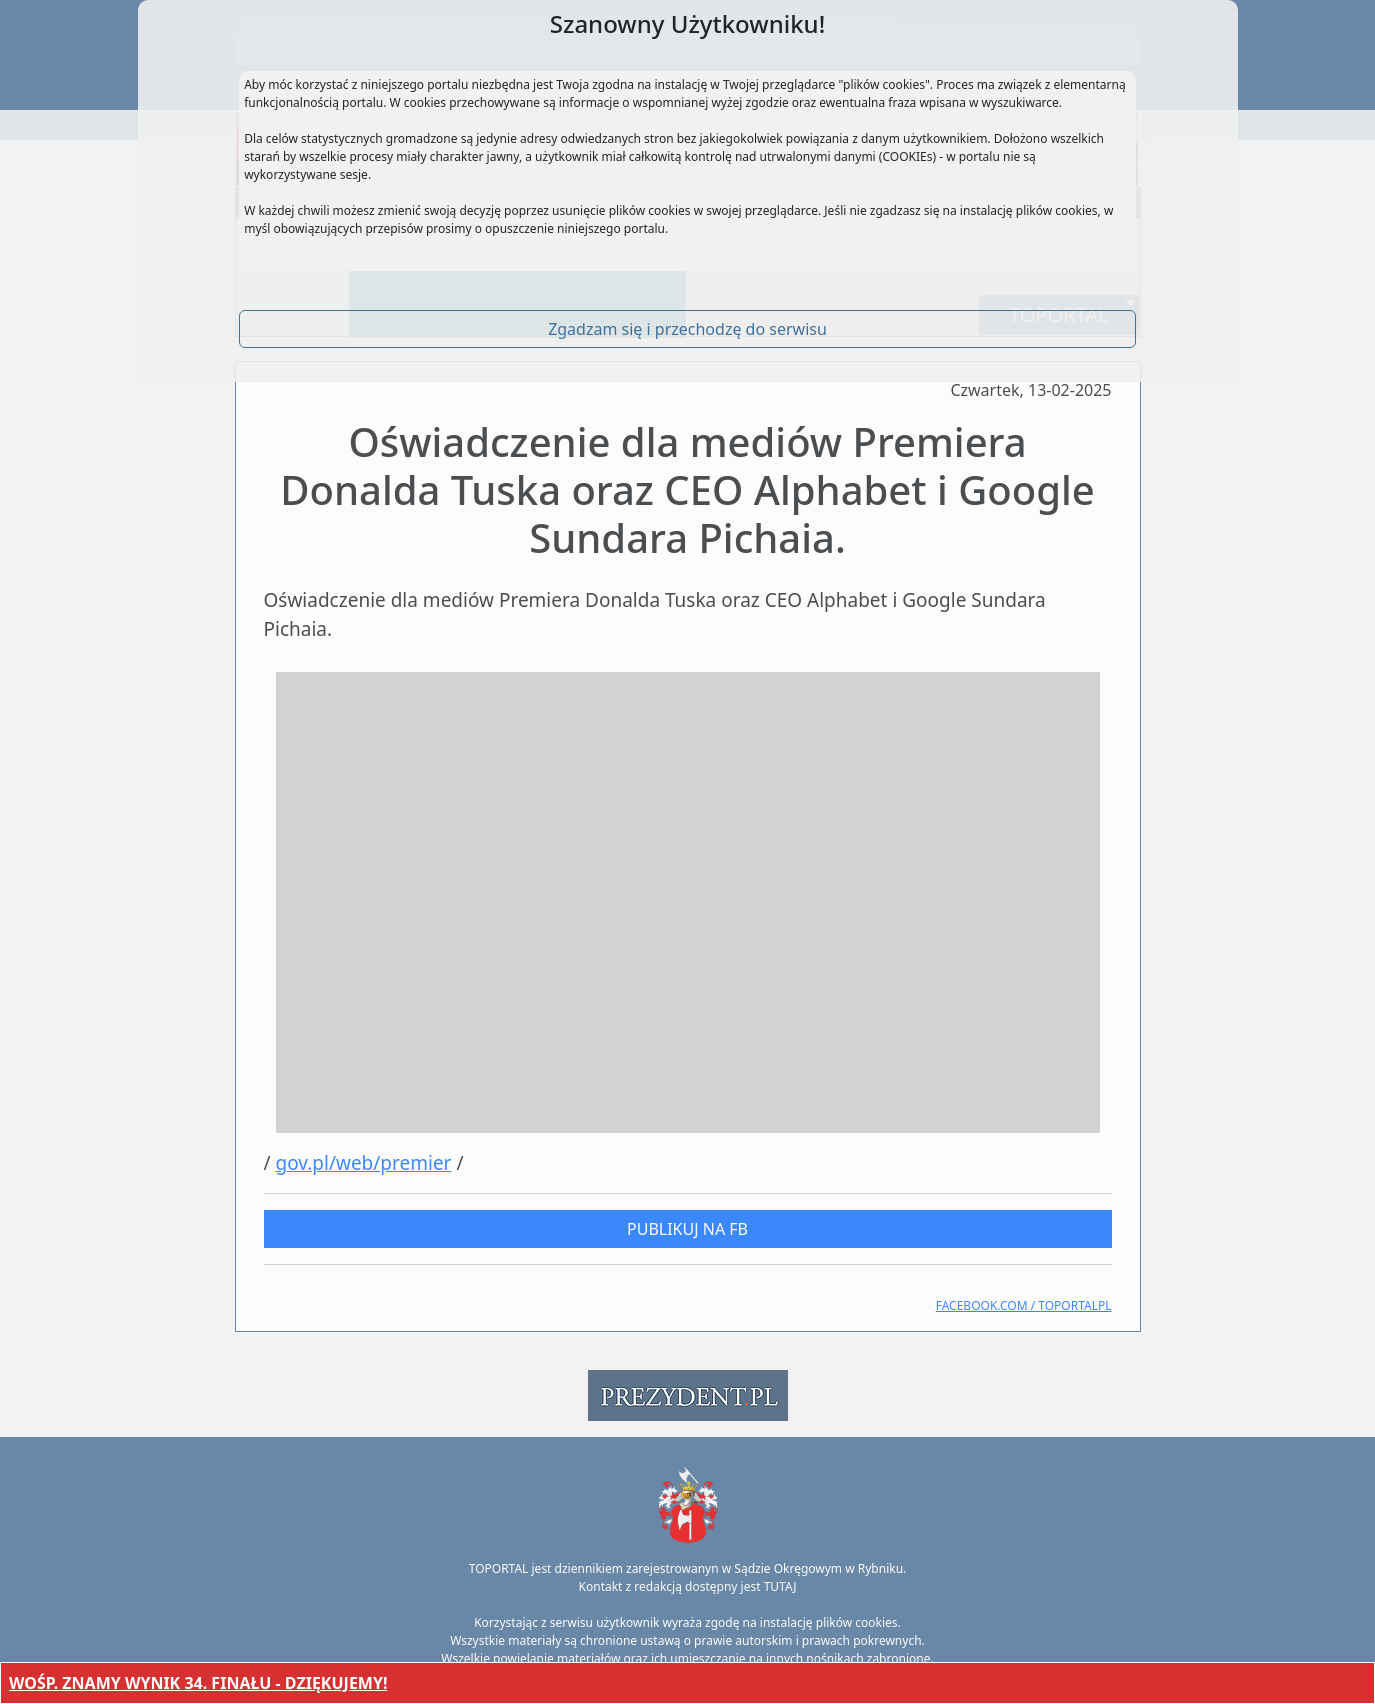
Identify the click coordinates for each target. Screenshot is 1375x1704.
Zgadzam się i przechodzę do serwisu (687, 329)
